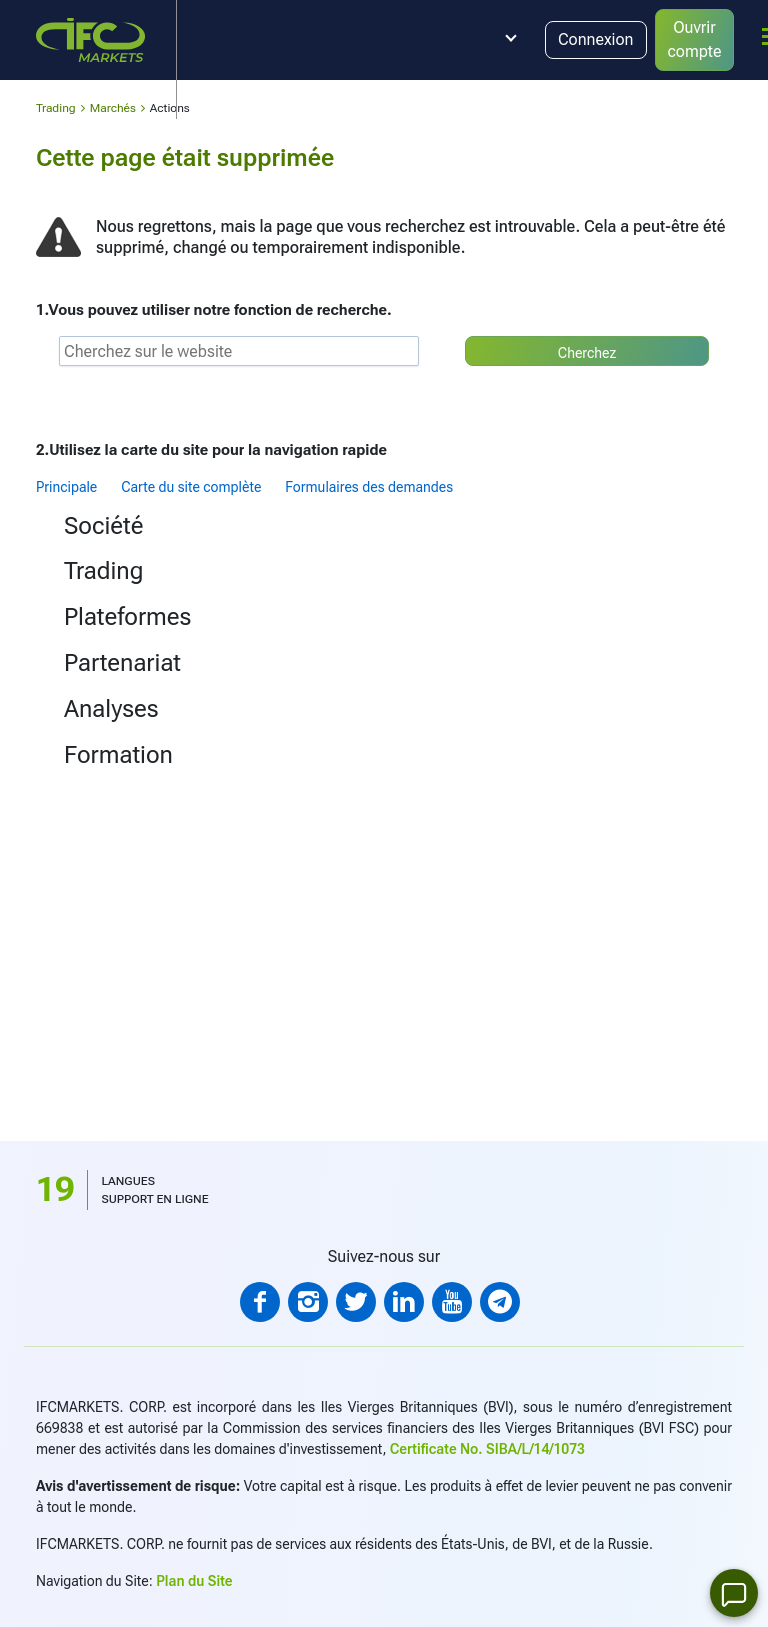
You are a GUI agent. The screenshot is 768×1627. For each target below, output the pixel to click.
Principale (66, 487)
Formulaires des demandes (369, 487)
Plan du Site (194, 1581)
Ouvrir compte (695, 39)
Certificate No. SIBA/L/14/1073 (487, 1449)
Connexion (596, 39)
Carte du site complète (191, 487)
